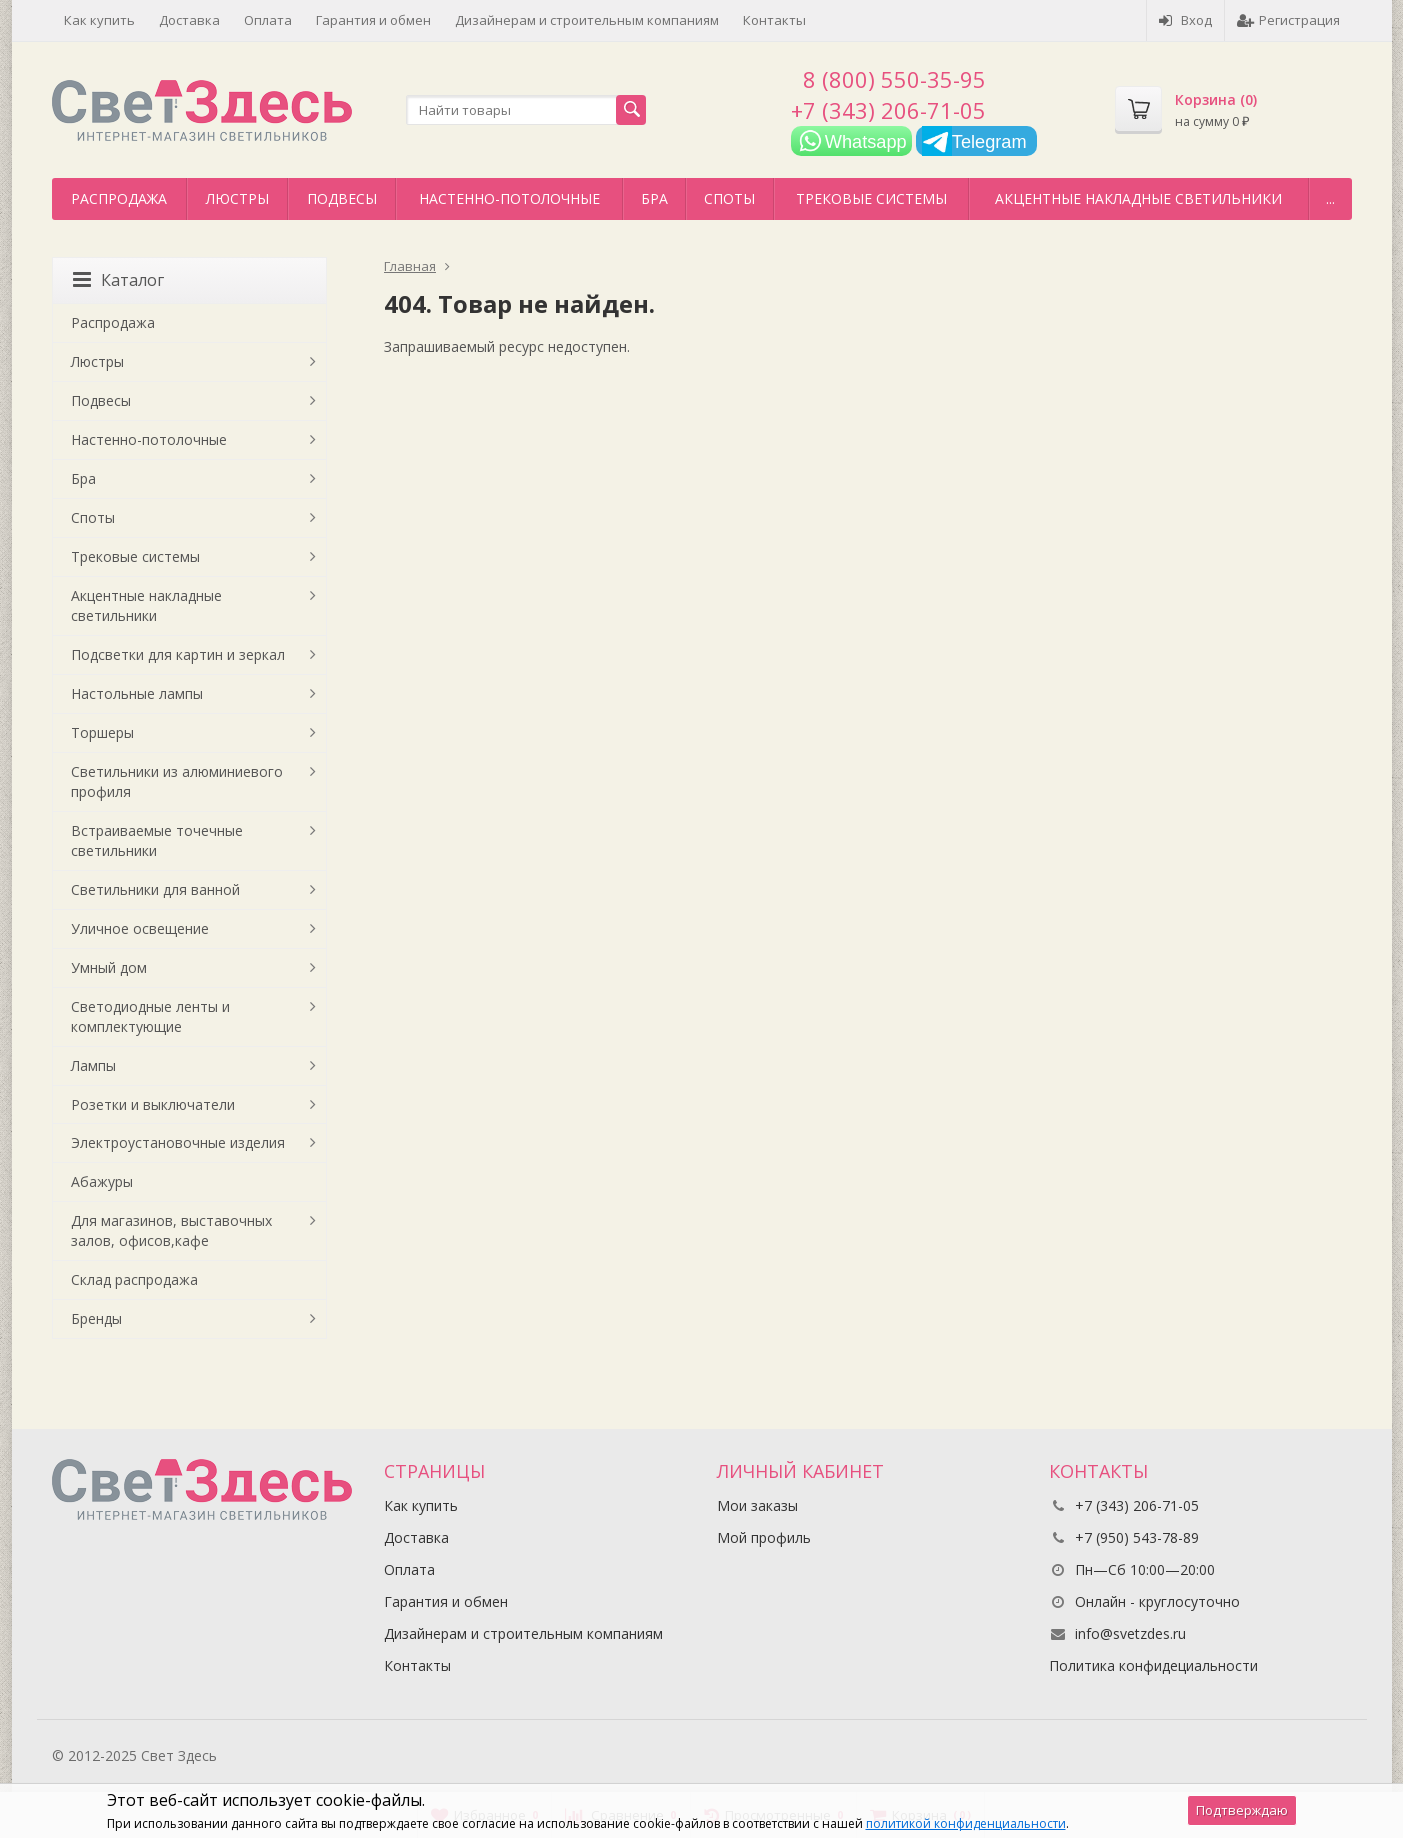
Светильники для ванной (155, 889)
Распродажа (119, 198)
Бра (654, 198)
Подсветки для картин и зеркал (178, 654)
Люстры (237, 198)
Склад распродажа (134, 1279)
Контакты (774, 20)
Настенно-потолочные (509, 198)
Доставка (189, 20)
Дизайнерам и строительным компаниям (587, 20)
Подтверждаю (1242, 1810)
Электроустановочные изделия (178, 1142)
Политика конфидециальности (1153, 1665)
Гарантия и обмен (373, 20)
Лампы (93, 1065)
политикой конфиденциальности (966, 1823)
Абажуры (102, 1181)
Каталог (118, 280)
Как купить (99, 20)
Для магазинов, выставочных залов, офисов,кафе (171, 1230)
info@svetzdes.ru (1130, 1633)
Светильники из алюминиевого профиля (177, 781)
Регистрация (1288, 20)
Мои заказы (757, 1505)
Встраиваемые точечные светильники (157, 840)
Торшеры (102, 732)
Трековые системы (871, 198)
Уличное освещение (140, 928)
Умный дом (109, 967)
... (1330, 198)
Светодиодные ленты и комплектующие (150, 1016)
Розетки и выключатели (153, 1104)
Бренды (96, 1318)
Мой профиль (764, 1537)
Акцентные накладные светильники (1138, 198)
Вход (1185, 20)
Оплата (268, 20)
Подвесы (342, 198)
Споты (729, 198)
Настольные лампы (137, 693)
